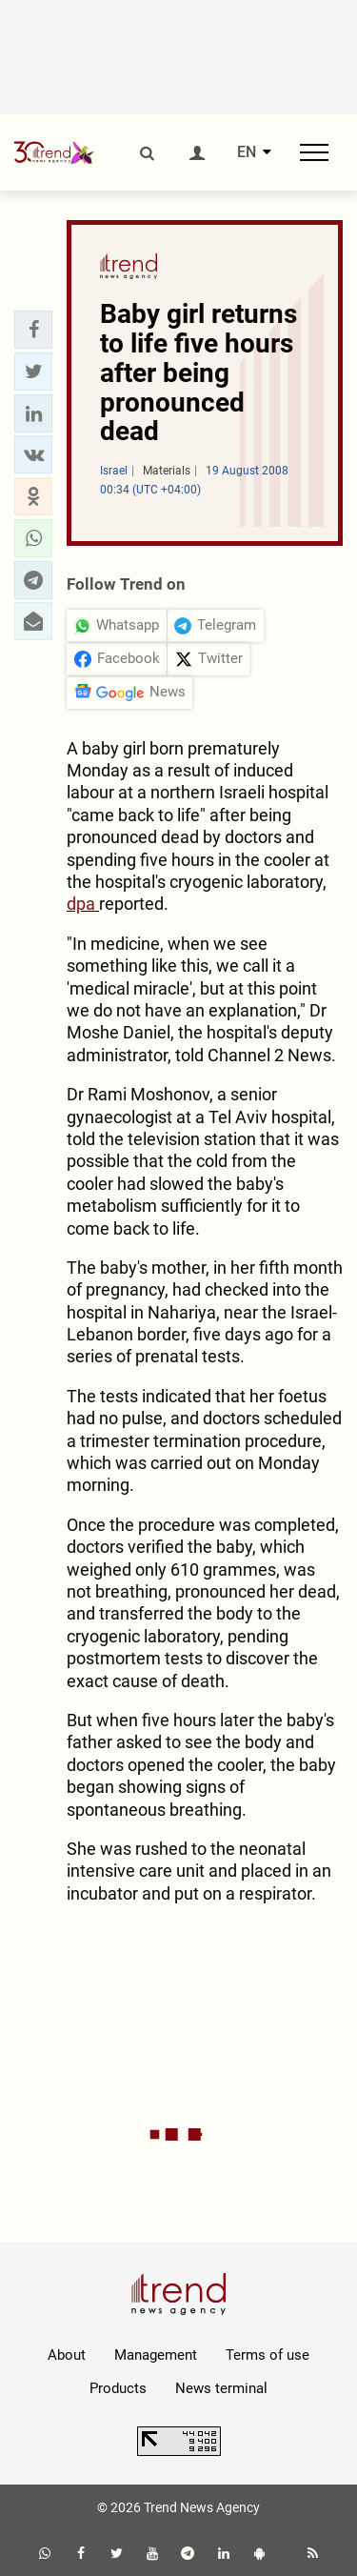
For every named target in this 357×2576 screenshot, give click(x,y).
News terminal (221, 2388)
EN (246, 152)
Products (118, 2388)
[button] (33, 329)
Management (155, 2355)
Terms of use (267, 2355)
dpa (83, 904)
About (67, 2355)
